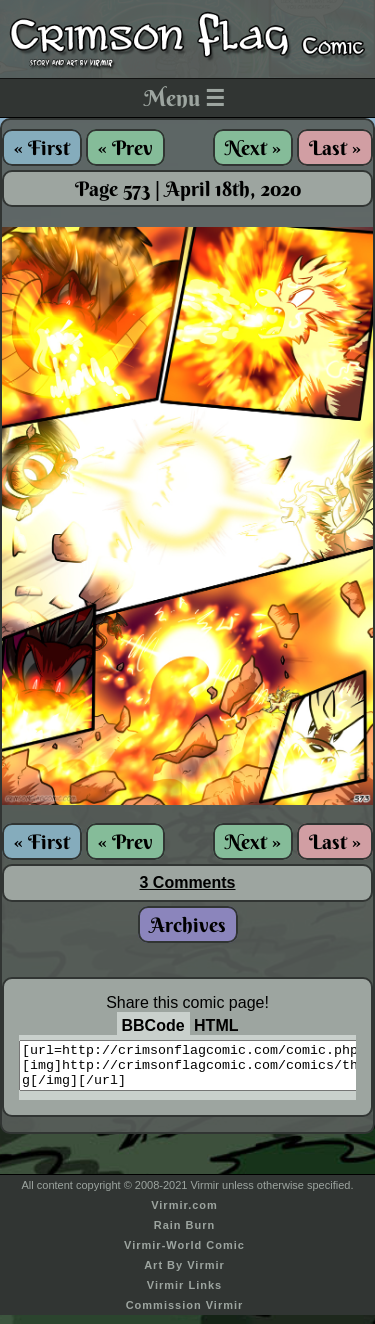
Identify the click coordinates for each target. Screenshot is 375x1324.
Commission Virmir (185, 1314)
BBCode (153, 1025)
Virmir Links (184, 1294)
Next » (253, 147)
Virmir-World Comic (184, 1254)
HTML (216, 1025)
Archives (188, 924)
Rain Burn (185, 1234)
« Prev (125, 147)
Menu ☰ (184, 98)
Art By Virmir (184, 1274)
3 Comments (187, 882)
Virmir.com (184, 1214)
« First (42, 147)
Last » (335, 147)
